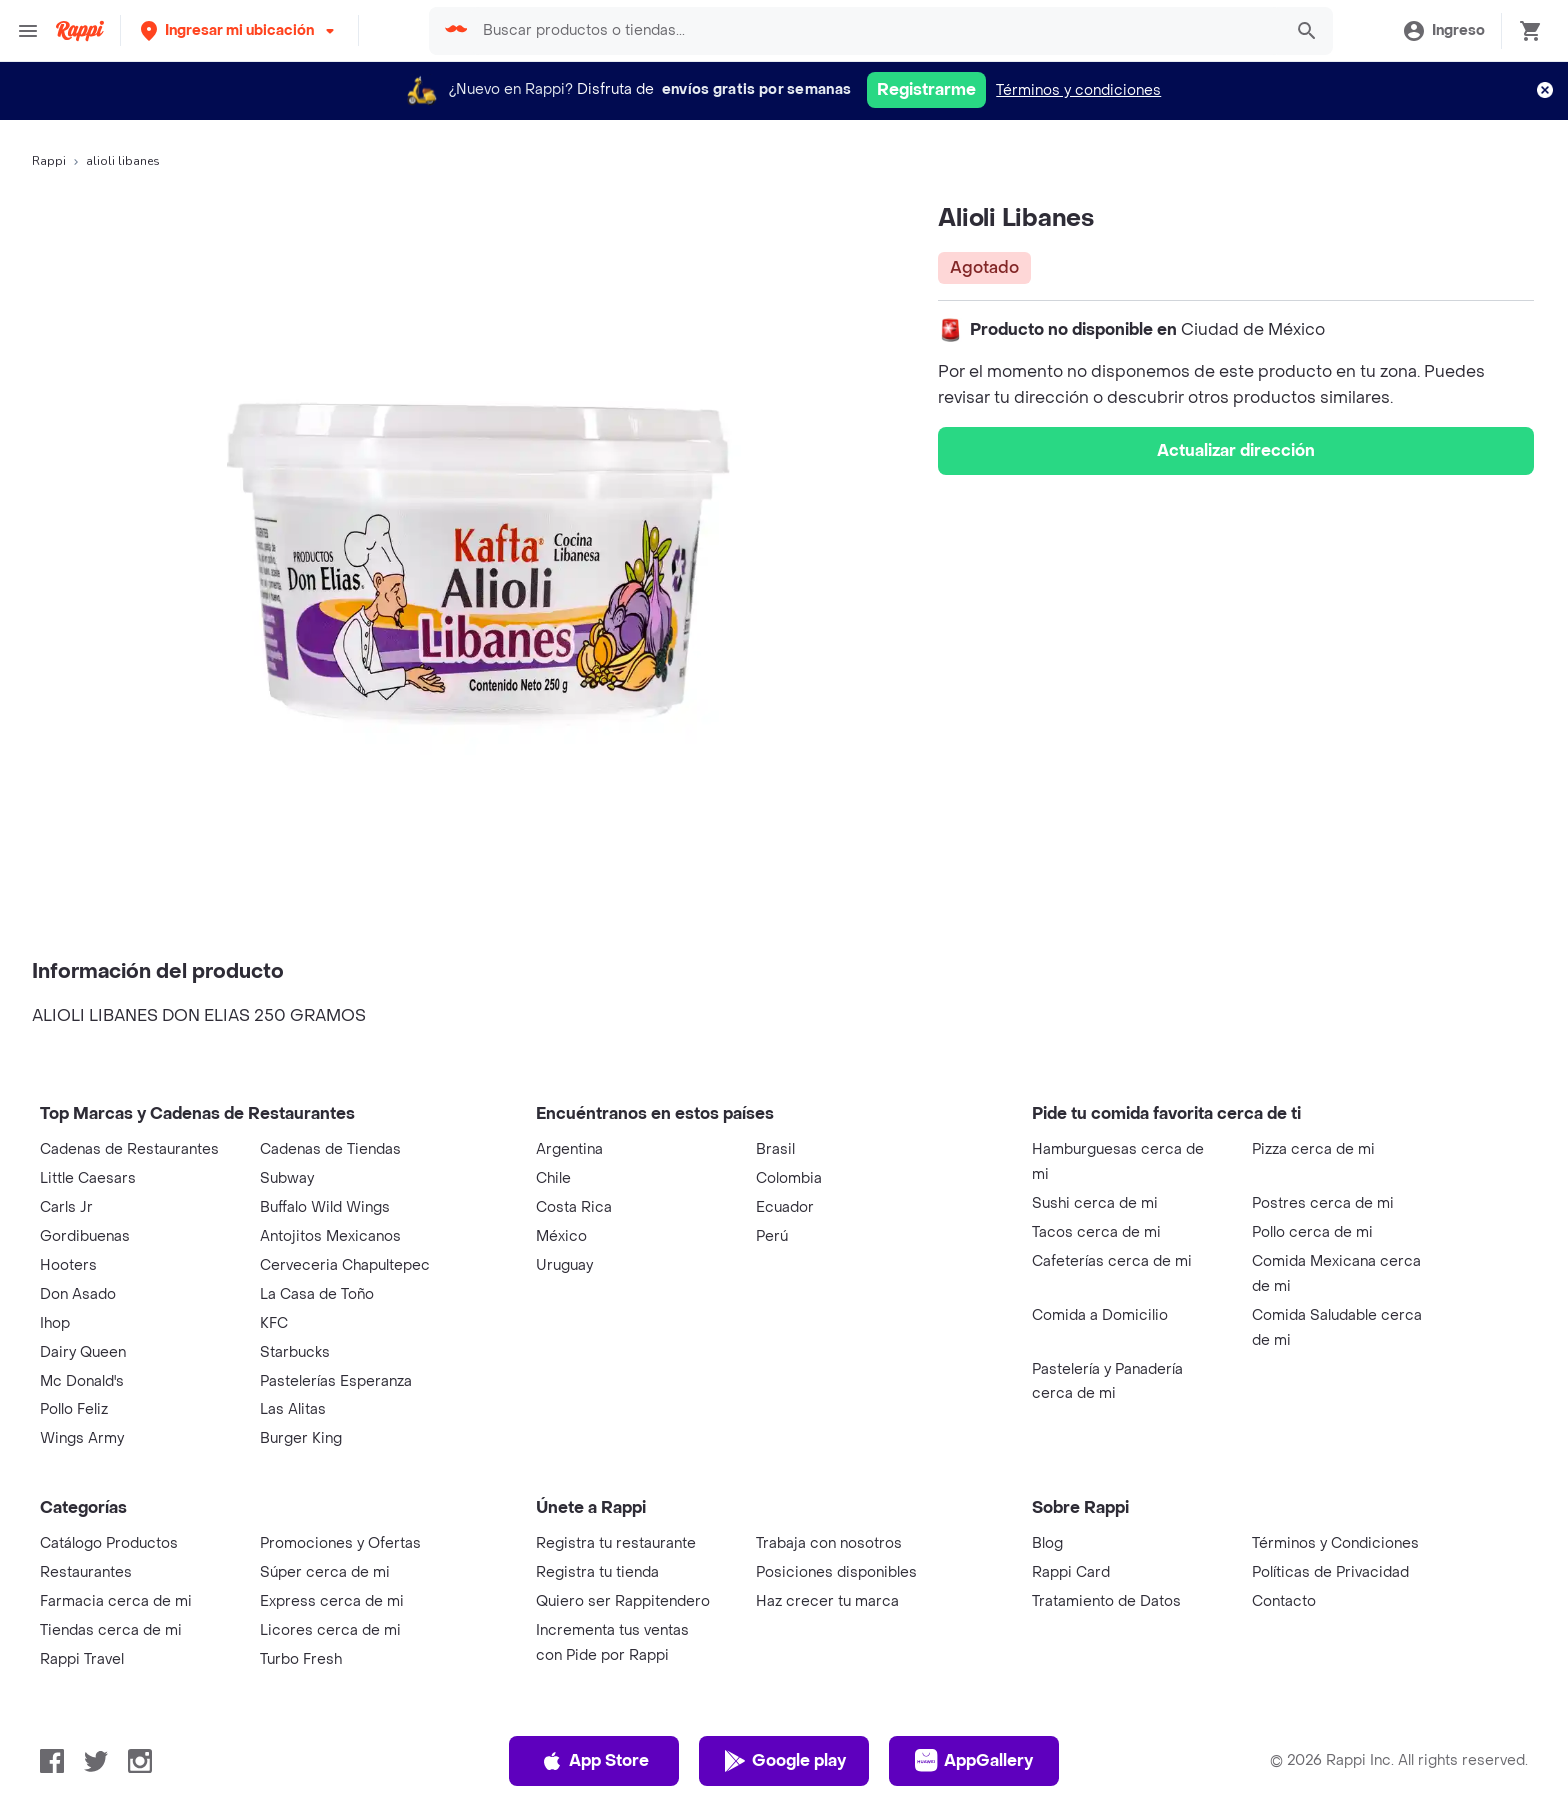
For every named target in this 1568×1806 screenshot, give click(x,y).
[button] (239, 30)
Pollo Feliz (74, 1409)
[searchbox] (876, 31)
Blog (1047, 1543)
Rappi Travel (82, 1659)
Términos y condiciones (1078, 90)
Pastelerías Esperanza (336, 1381)
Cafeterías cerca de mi (1112, 1261)
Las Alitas (293, 1409)
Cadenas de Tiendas (330, 1149)
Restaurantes (86, 1572)
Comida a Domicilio (1100, 1315)
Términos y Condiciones (1335, 1543)
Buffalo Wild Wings (325, 1207)
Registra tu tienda (597, 1572)
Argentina (569, 1149)
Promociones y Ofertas (340, 1543)
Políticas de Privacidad (1330, 1572)
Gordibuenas (85, 1236)
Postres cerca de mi (1323, 1203)
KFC (274, 1323)
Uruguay (564, 1265)
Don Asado (78, 1294)
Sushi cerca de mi (1095, 1203)
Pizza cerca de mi (1313, 1149)
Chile (553, 1178)
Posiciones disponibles (836, 1572)
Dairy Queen (83, 1352)
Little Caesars (88, 1178)
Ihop (55, 1323)
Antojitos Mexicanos (330, 1236)
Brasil (775, 1149)
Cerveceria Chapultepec (345, 1265)
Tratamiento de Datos (1106, 1601)
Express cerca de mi (332, 1601)
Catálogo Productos (109, 1543)
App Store (594, 1761)
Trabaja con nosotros (829, 1543)
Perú (772, 1236)
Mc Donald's (82, 1381)
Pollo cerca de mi (1312, 1232)
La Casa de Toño (317, 1294)
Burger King (301, 1438)
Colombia (789, 1178)
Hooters (68, 1265)
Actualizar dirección (1236, 450)
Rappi (49, 161)
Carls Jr (66, 1207)
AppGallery (974, 1761)
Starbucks (295, 1352)
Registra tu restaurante (616, 1543)
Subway (287, 1178)
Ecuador (785, 1207)
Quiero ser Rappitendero (623, 1601)
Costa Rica (574, 1207)
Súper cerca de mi (325, 1572)
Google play (784, 1761)
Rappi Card (1071, 1572)
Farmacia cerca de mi (116, 1601)
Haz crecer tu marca (827, 1601)
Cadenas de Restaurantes (129, 1149)
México (561, 1236)
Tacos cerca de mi (1096, 1232)
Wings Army (82, 1438)
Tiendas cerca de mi (111, 1630)
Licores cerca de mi (330, 1630)
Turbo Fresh (301, 1659)
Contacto (1284, 1601)
